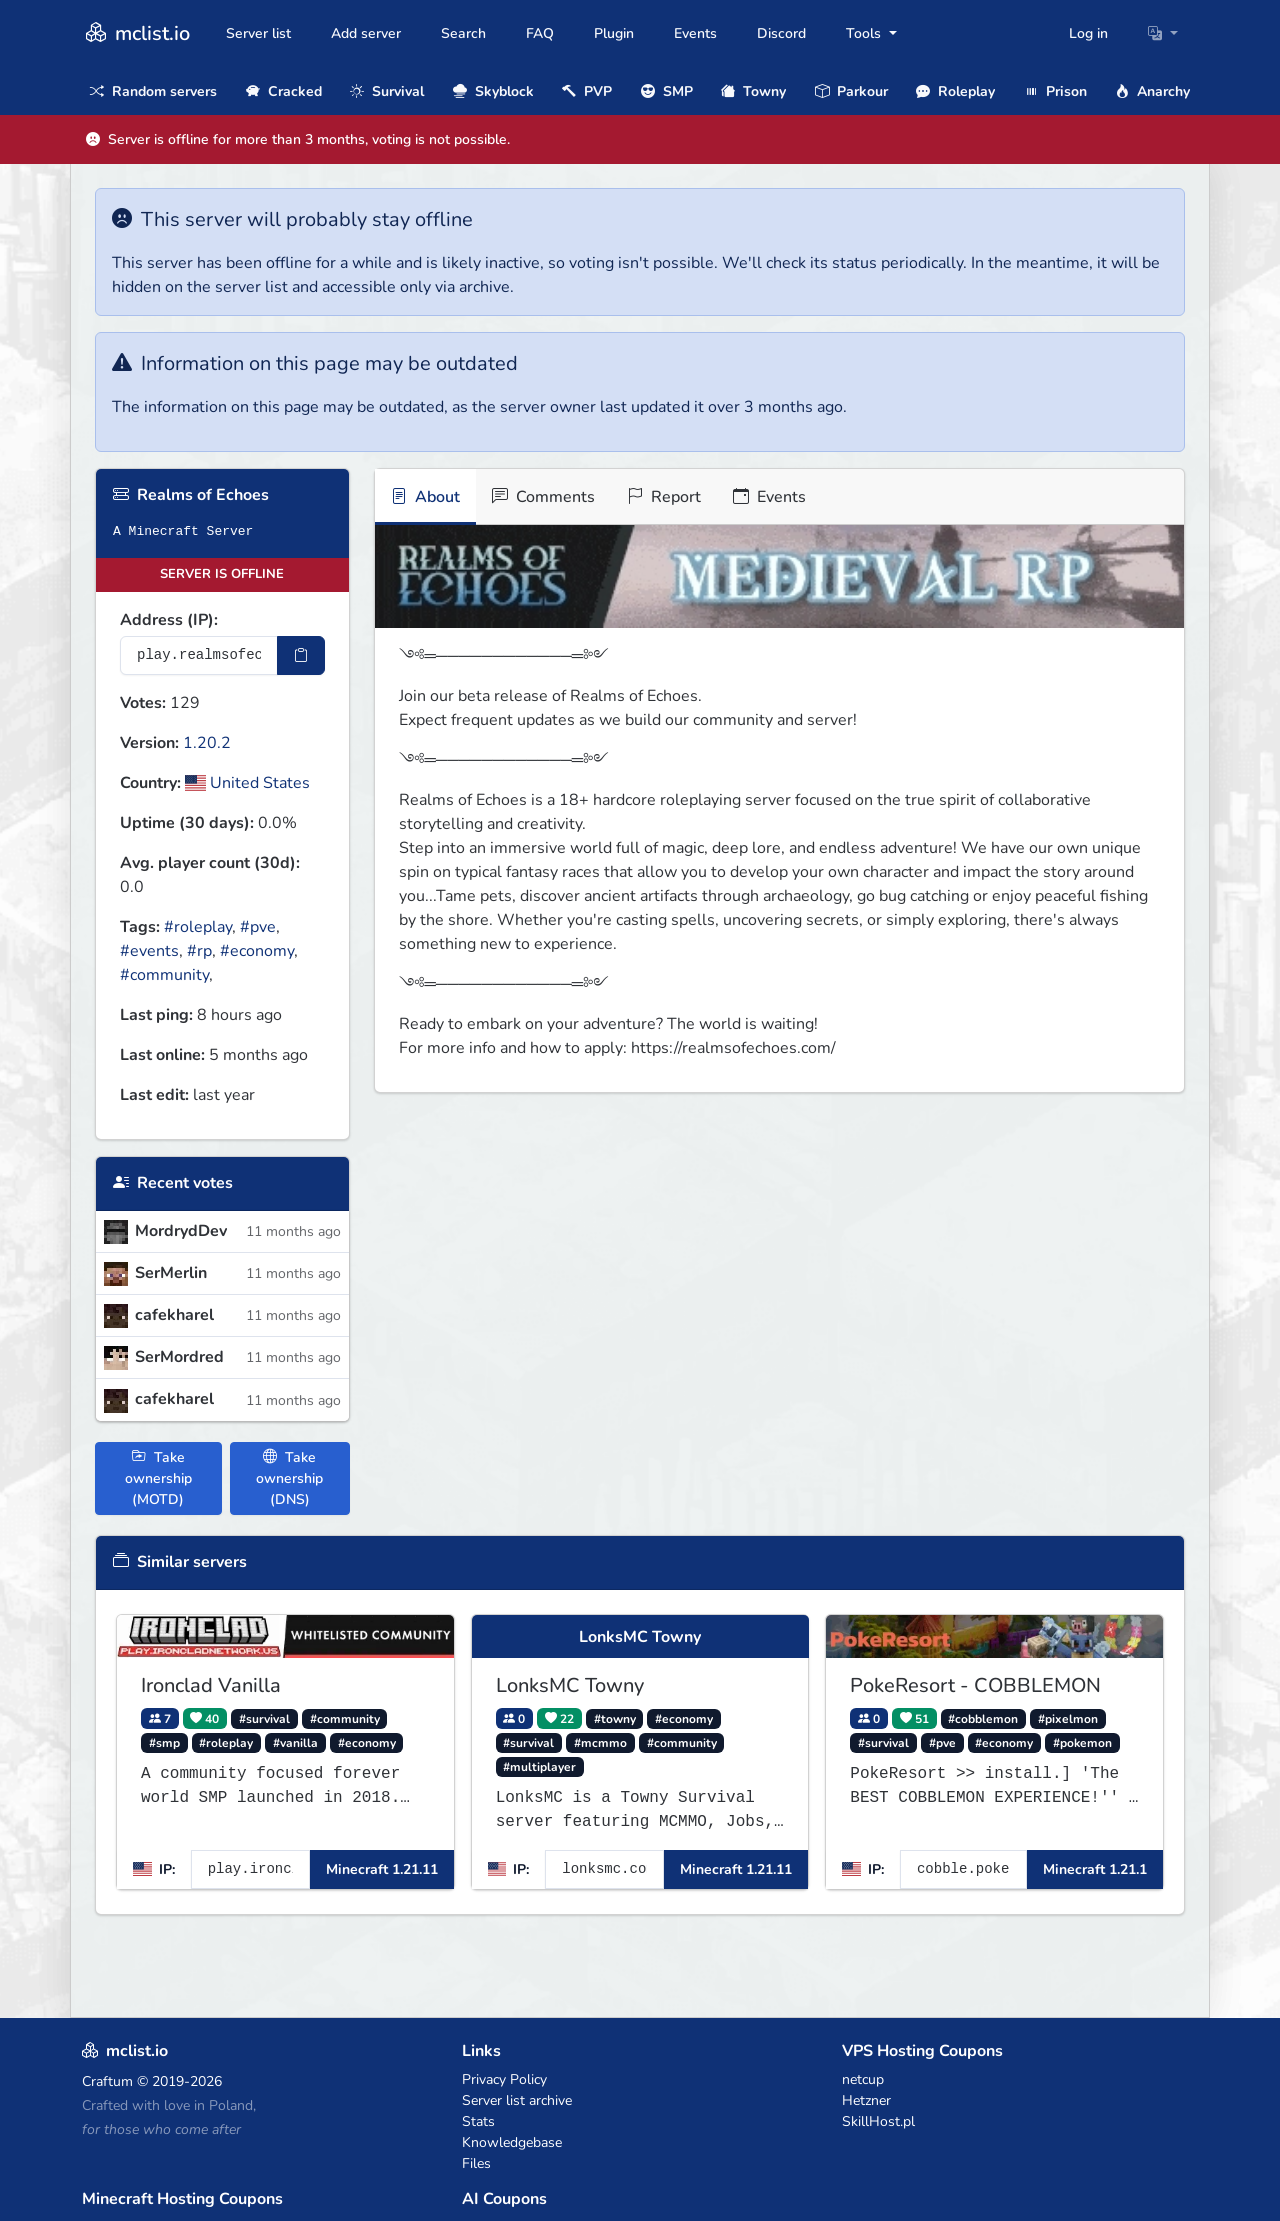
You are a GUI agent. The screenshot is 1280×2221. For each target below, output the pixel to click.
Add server (366, 33)
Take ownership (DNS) (289, 1478)
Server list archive (517, 2100)
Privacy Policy (504, 2079)
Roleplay (955, 91)
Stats (478, 2121)
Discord (781, 33)
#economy (257, 951)
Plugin (614, 33)
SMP (667, 91)
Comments (543, 497)
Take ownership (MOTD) (158, 1478)
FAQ (540, 33)
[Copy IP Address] (301, 655)
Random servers (153, 91)
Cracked (284, 91)
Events (695, 33)
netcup (863, 2079)
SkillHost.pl (878, 2121)
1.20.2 (207, 743)
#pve (258, 927)
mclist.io (136, 33)
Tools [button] (865, 33)
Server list (258, 33)
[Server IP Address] (199, 655)
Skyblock (493, 91)
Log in (1088, 33)
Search (463, 33)
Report (664, 497)
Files (476, 2163)
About (425, 497)
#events (149, 951)
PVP (587, 91)
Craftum (107, 2081)
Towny (753, 91)
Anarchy (1152, 91)
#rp (199, 951)
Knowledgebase (512, 2142)
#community (164, 975)
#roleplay (198, 927)
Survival (387, 91)
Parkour (851, 91)
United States (247, 783)
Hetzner (866, 2100)
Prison (1055, 91)
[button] (1163, 33)
